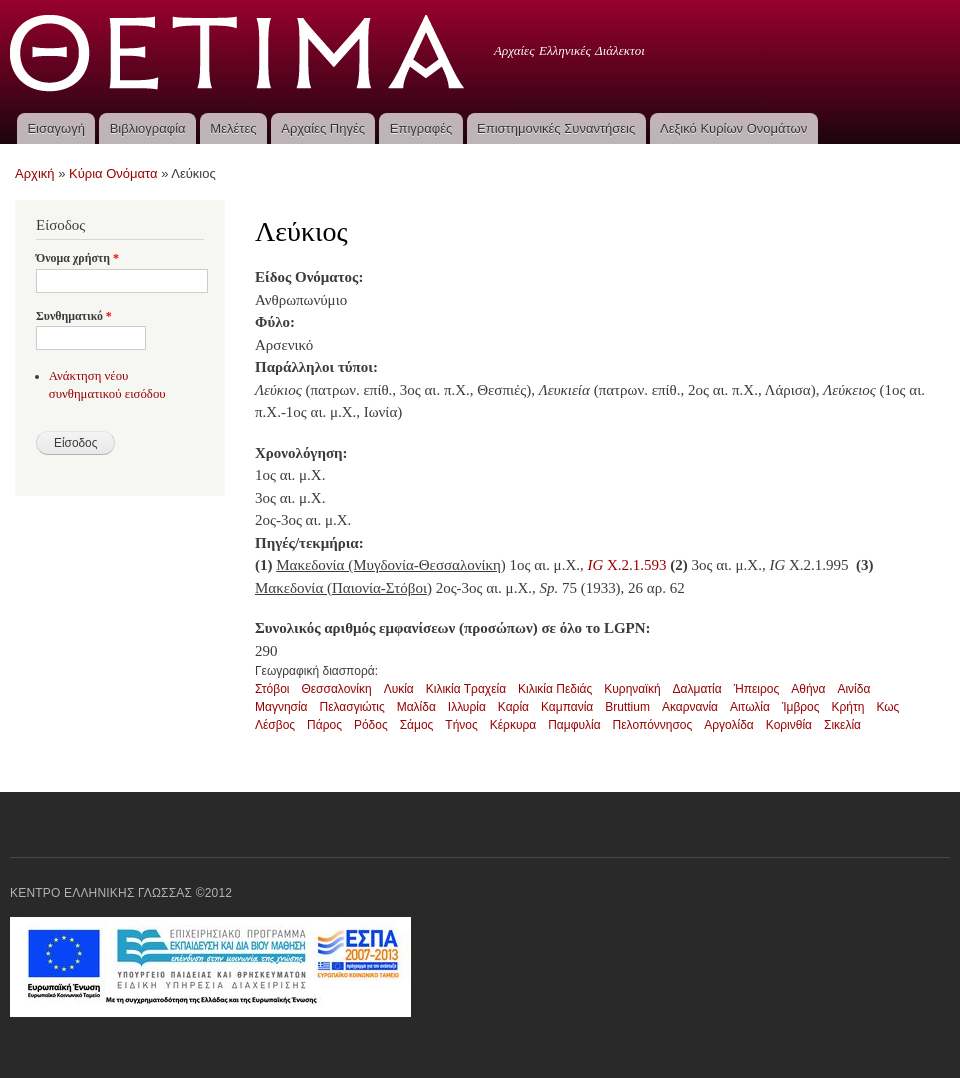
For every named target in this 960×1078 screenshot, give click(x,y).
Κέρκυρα (513, 725)
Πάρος (324, 725)
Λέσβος (275, 725)
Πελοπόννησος (653, 725)
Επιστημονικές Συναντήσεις (556, 128)
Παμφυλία (574, 725)
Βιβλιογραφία (148, 128)
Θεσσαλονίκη (336, 689)
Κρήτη (848, 707)
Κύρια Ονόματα (113, 173)
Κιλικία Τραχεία (466, 689)
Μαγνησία (281, 707)
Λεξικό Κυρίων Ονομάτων (733, 128)
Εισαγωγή (55, 128)
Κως (887, 707)
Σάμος (417, 725)
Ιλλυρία (467, 707)
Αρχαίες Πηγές (323, 128)
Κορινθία (789, 725)
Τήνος (461, 725)
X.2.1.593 (626, 565)
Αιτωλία (750, 707)
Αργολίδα (729, 725)
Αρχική (35, 173)
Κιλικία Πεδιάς (555, 689)
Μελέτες (233, 128)
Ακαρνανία (690, 707)
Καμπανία (567, 707)
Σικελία (842, 725)
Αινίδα (853, 689)
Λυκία (399, 689)
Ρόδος (371, 725)
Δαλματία (697, 689)
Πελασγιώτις (352, 707)
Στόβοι (272, 689)
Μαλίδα (416, 707)
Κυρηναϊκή (632, 689)
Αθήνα (808, 689)
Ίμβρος (801, 707)
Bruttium (627, 707)
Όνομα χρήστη (77, 258)
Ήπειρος (757, 689)
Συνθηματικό (74, 316)
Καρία (513, 707)
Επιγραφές (421, 128)
